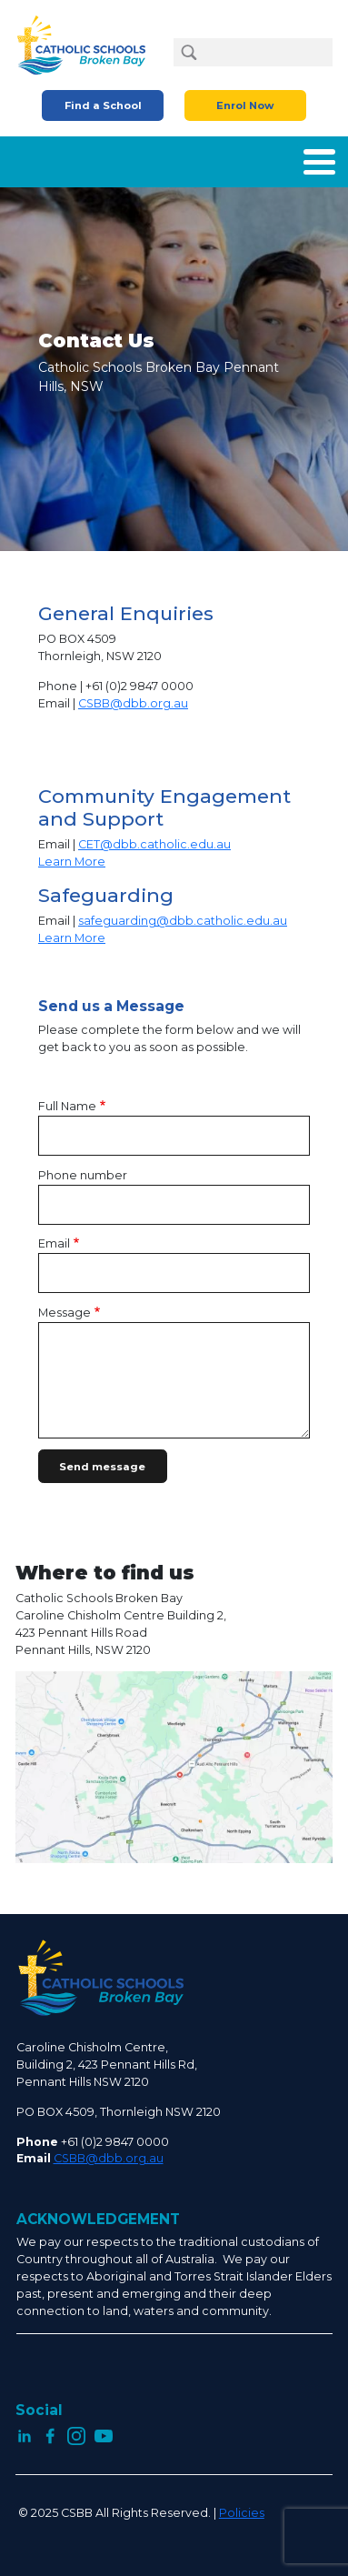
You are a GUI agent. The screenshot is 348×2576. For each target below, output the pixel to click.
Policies (241, 2513)
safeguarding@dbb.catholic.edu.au (182, 920)
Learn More (71, 861)
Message (64, 1312)
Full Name (67, 1106)
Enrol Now (244, 105)
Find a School (103, 105)
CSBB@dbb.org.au (133, 703)
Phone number (82, 1175)
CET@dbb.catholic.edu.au (154, 844)
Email (54, 1243)
